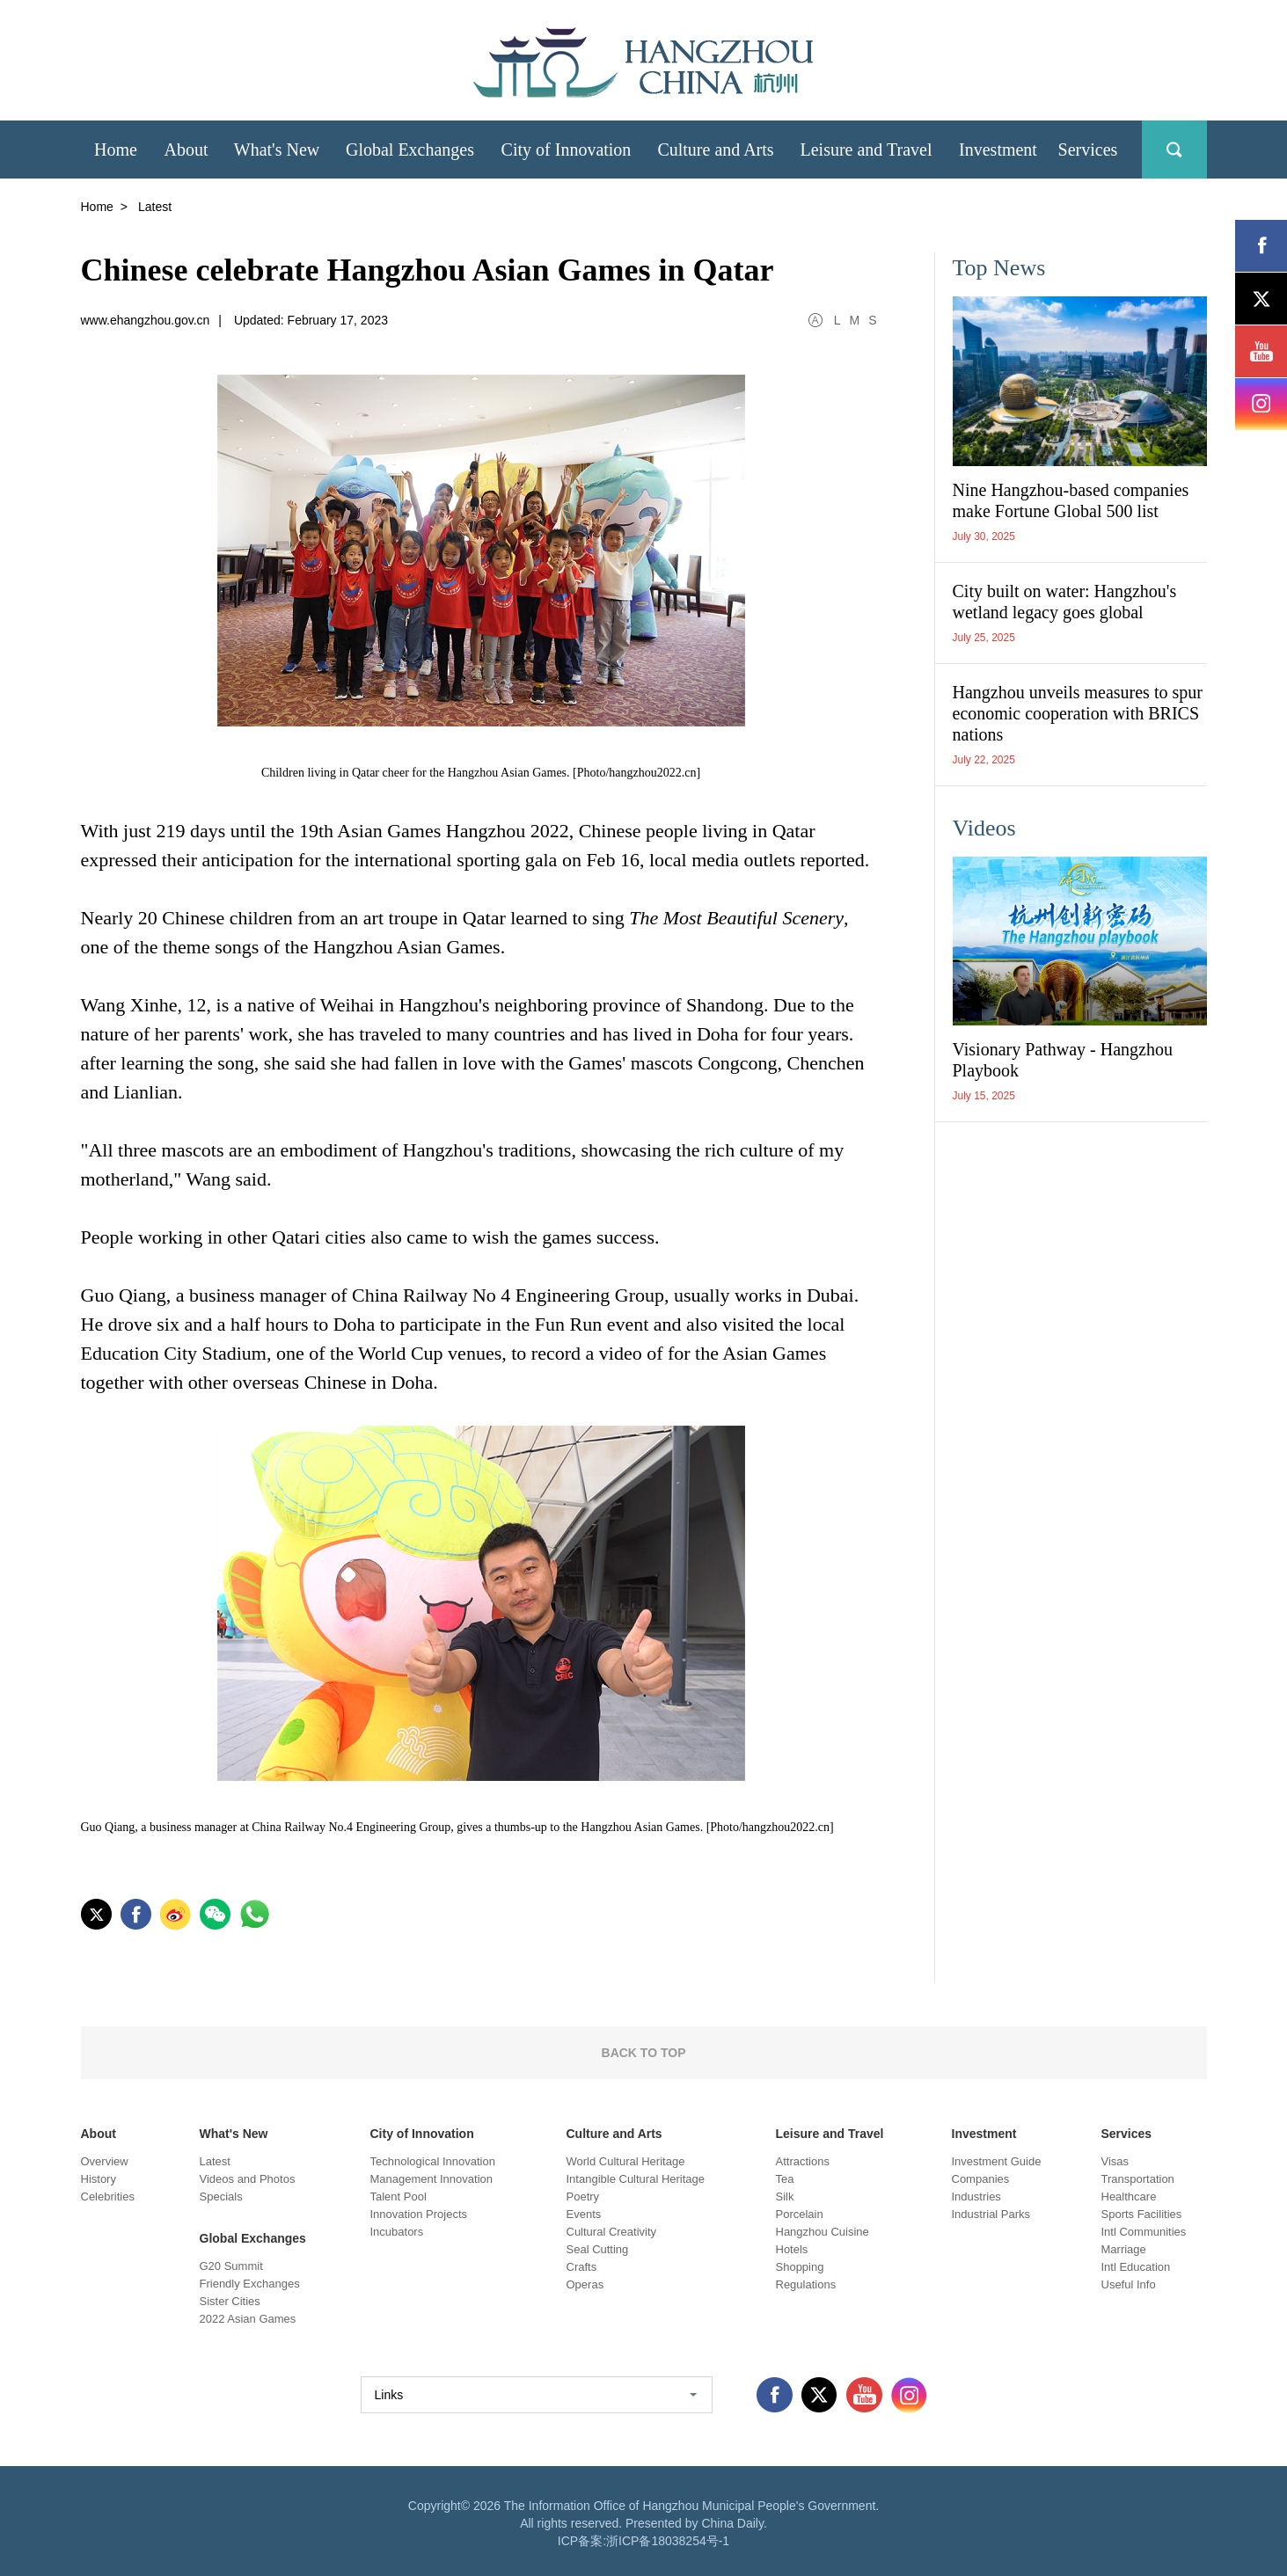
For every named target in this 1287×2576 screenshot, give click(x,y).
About (98, 2134)
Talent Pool (398, 2196)
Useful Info (1128, 2284)
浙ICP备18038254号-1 (667, 2541)
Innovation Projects (419, 2214)
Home (97, 207)
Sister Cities (230, 2301)
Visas (1115, 2161)
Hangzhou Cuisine (822, 2231)
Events (584, 2214)
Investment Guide (997, 2161)
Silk (785, 2196)
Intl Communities (1144, 2231)
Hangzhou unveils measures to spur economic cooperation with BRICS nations (1078, 713)
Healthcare (1129, 2196)
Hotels (792, 2249)
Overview (104, 2161)
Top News (999, 268)
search (1174, 149)
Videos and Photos (248, 2179)
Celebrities (108, 2196)
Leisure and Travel (830, 2134)
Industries (976, 2196)
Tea (785, 2179)
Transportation (1137, 2179)
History (98, 2179)
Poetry (583, 2196)
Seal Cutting (598, 2249)
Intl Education (1136, 2266)
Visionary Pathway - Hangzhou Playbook (1063, 1060)
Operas (585, 2284)
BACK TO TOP (644, 2053)
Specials (221, 2196)
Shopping (800, 2266)
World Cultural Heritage (626, 2161)
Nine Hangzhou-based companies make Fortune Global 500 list (1071, 500)
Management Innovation (431, 2179)
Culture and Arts (614, 2134)
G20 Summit (231, 2266)
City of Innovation (422, 2134)
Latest (215, 2161)
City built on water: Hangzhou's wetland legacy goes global (1065, 601)
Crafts (582, 2266)
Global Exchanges (253, 2238)
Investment (984, 2134)
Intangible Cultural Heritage (636, 2179)
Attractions (803, 2161)
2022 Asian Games (248, 2318)
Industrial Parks (991, 2214)
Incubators (397, 2231)
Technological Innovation (432, 2161)
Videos (984, 828)
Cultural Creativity (612, 2231)
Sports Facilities (1141, 2214)
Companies (981, 2179)
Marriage (1123, 2249)
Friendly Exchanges (250, 2283)
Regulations (806, 2284)
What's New (234, 2134)
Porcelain (799, 2214)
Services (1126, 2134)
